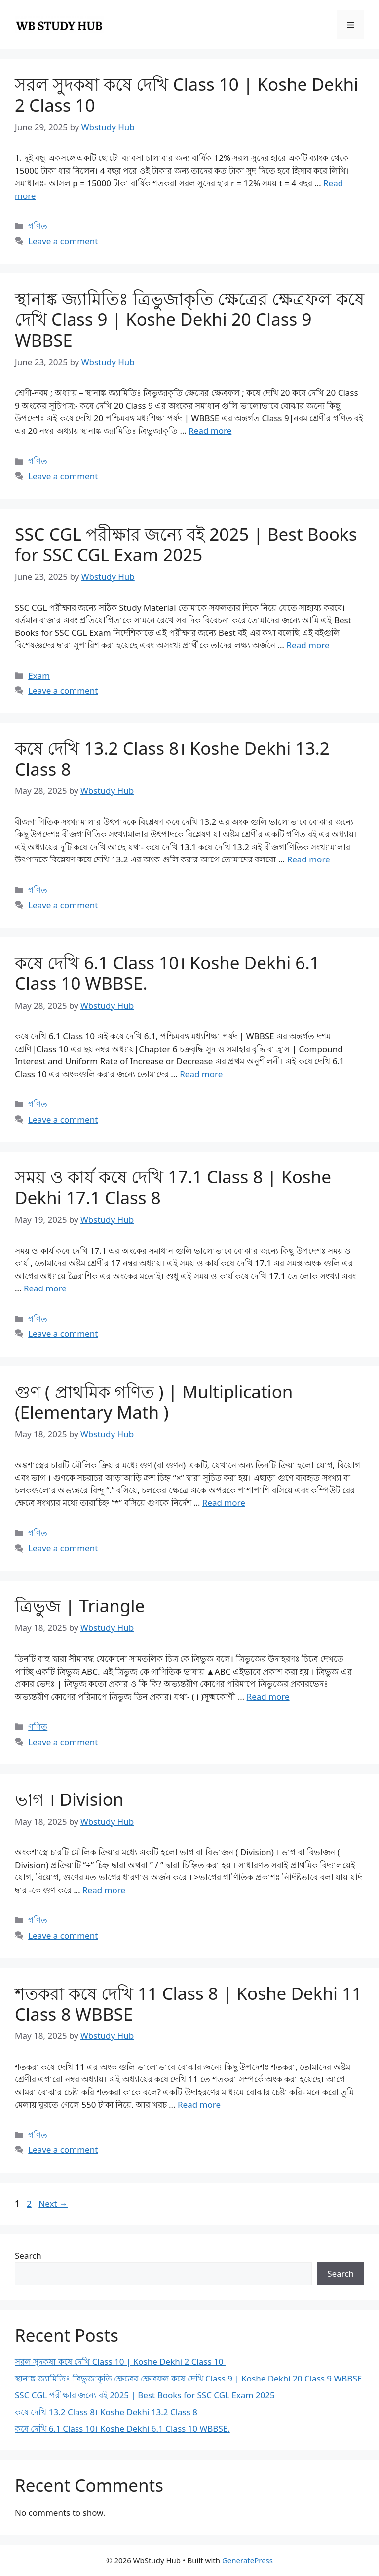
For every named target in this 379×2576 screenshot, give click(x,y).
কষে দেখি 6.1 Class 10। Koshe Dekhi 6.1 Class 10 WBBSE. (167, 973)
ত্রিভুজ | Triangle (80, 1605)
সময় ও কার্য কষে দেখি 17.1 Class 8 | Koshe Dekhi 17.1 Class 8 (173, 1187)
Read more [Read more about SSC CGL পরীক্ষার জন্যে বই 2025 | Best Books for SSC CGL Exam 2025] (308, 645)
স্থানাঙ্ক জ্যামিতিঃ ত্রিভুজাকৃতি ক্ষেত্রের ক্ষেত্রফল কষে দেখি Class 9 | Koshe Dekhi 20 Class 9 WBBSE (189, 319)
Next (53, 2203)
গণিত (37, 226)
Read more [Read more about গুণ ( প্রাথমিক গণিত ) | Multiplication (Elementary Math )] (223, 1502)
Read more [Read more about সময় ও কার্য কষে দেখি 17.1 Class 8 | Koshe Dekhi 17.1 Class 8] (45, 1288)
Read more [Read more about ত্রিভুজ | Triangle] (268, 1696)
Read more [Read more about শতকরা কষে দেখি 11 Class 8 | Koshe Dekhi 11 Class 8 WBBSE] (199, 2104)
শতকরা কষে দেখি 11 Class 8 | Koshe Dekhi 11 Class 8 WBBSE (188, 2004)
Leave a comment (63, 241)
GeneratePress (247, 2560)
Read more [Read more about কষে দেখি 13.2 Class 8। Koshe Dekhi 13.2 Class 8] (308, 859)
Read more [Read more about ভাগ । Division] (103, 1890)
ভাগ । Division (69, 1799)
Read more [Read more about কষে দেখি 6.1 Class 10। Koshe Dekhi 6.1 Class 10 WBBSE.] (201, 1074)
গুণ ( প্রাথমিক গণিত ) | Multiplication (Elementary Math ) (154, 1402)
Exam (39, 675)
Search (28, 2255)
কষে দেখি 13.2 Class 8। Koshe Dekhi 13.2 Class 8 (172, 759)
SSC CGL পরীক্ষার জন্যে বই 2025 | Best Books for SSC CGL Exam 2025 (186, 544)
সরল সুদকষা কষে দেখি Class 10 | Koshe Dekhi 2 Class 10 (186, 95)
